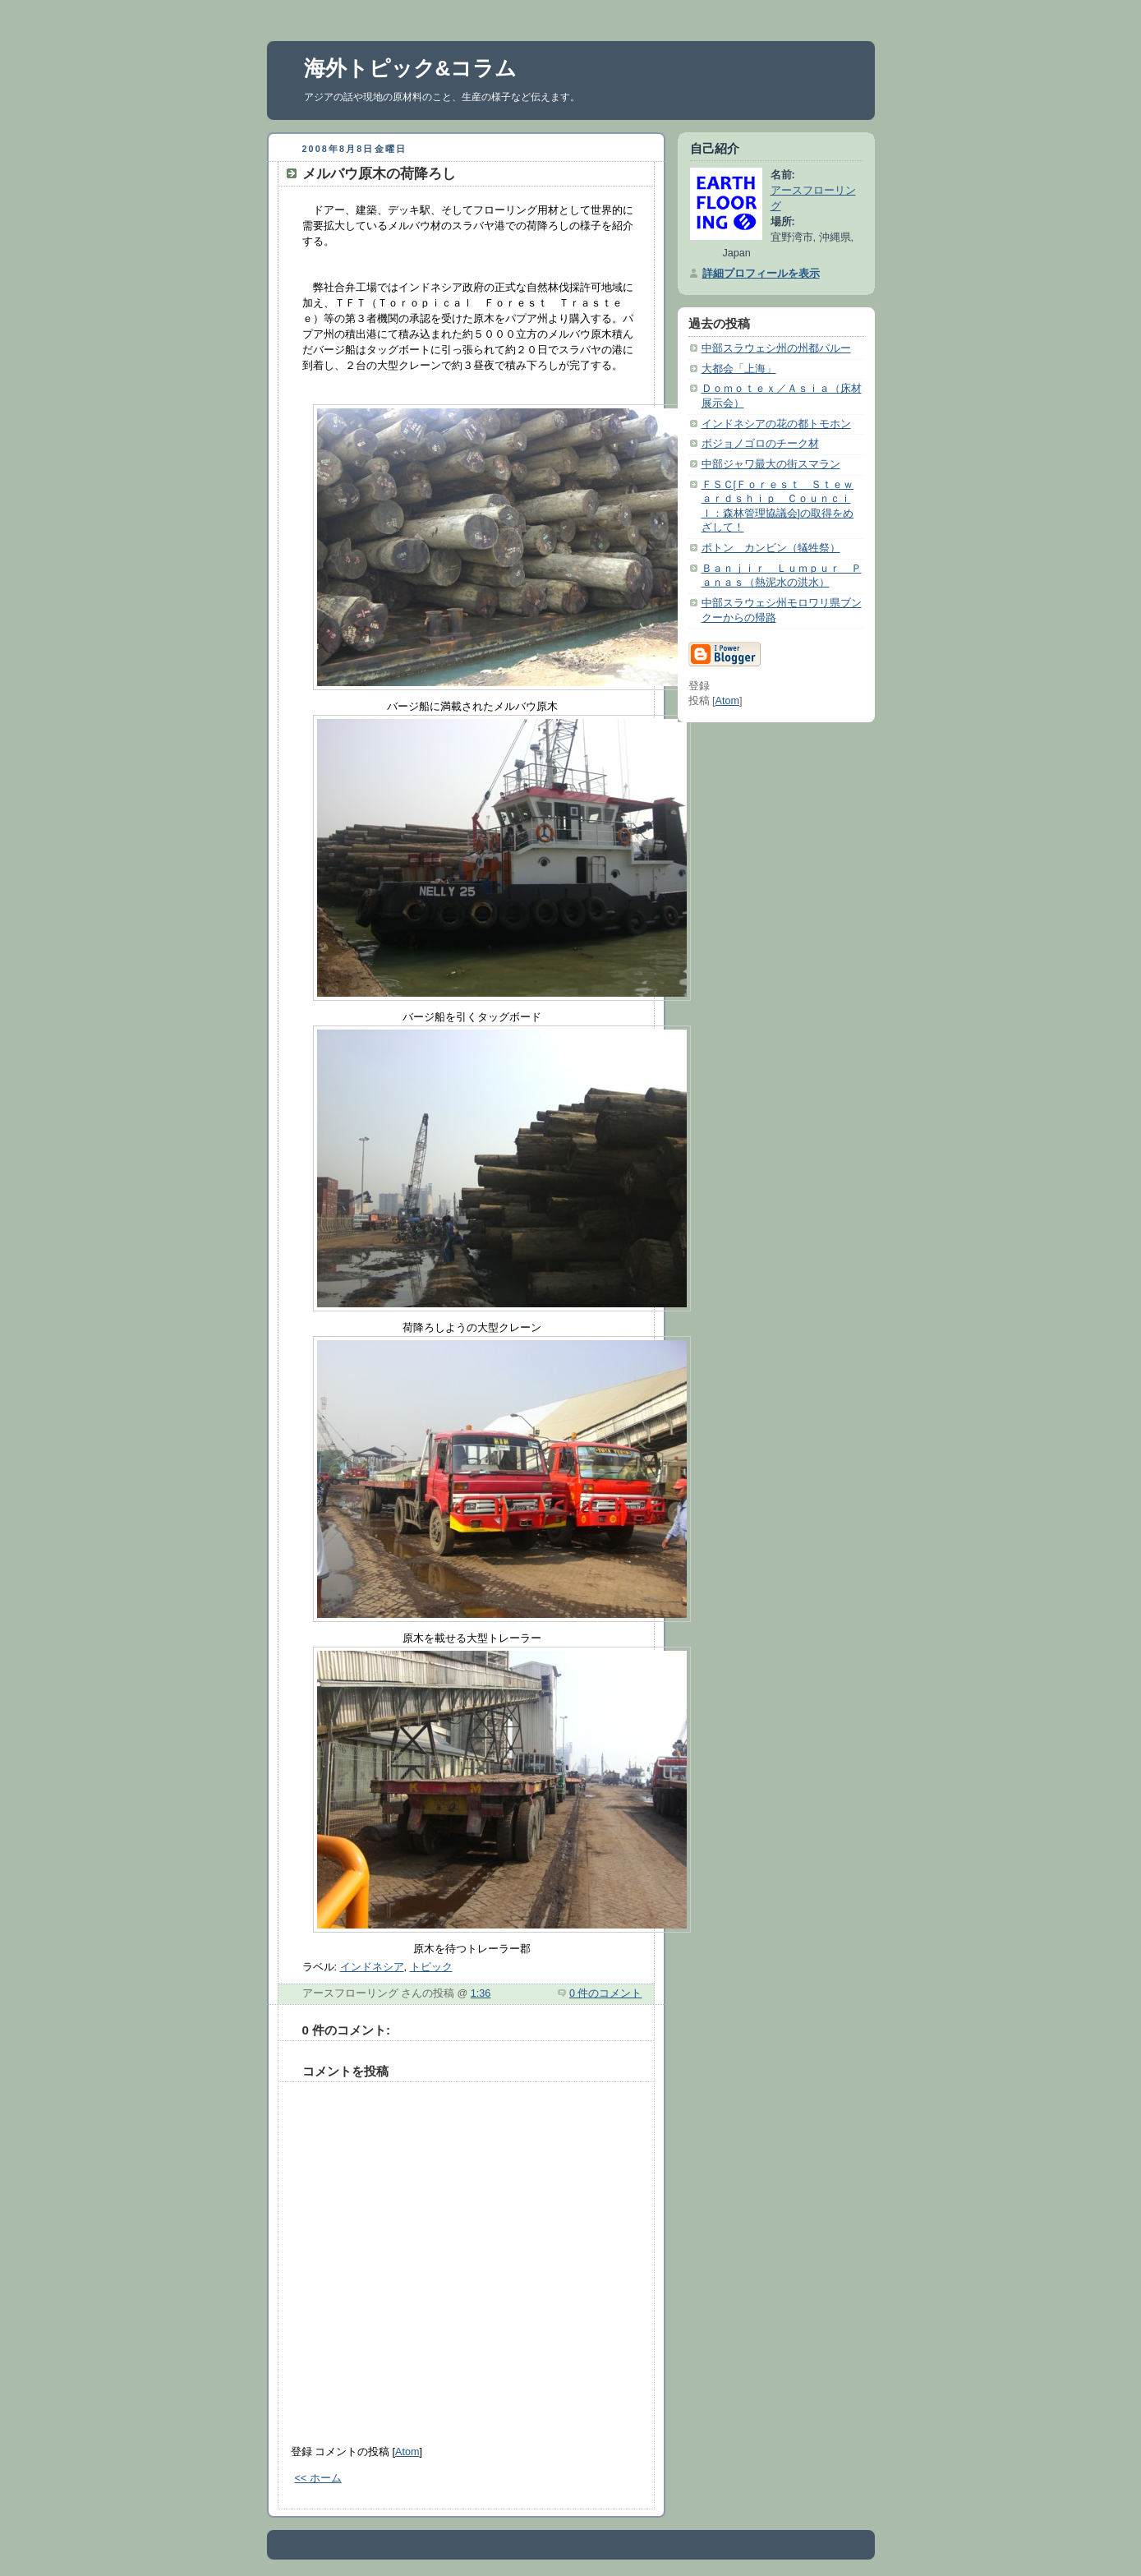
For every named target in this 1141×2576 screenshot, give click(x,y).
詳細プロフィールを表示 (761, 273)
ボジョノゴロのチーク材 (760, 443)
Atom (407, 2452)
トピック (431, 1967)
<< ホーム (318, 2478)
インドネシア (372, 1967)
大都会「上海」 (739, 369)
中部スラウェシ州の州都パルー (776, 348)
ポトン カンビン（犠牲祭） (771, 548)
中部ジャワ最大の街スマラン (771, 464)
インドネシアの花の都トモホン (776, 424)
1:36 (481, 1993)
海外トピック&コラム (411, 68)
